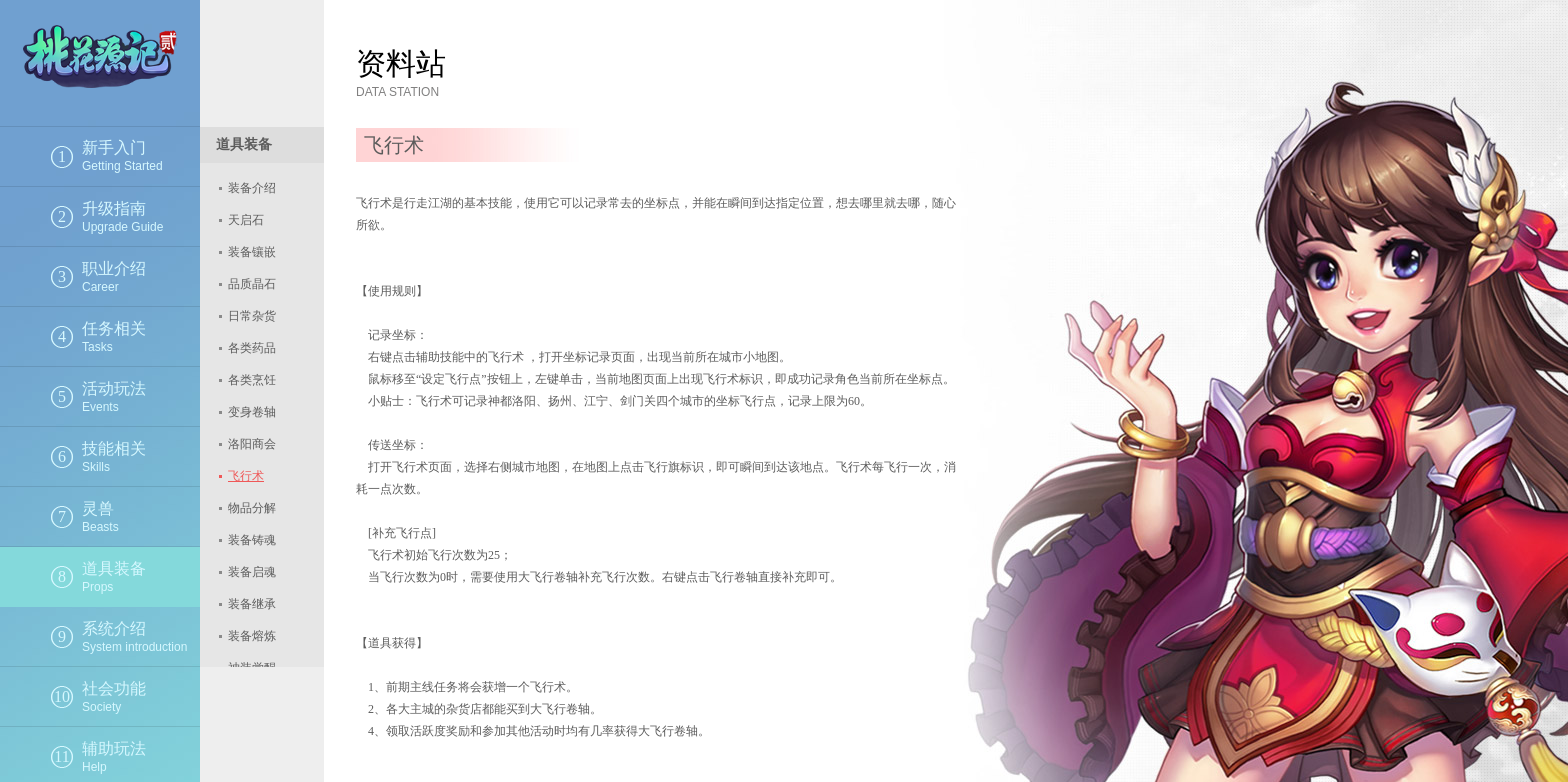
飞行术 (246, 476)
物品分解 (252, 508)
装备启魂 (252, 572)
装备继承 (252, 604)
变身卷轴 (252, 412)
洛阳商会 (252, 444)
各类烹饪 (252, 380)
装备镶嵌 (252, 252)
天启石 (246, 220)
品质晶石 (252, 284)
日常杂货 (252, 316)
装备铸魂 (252, 540)
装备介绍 (252, 188)
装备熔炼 (252, 636)
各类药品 (252, 348)
